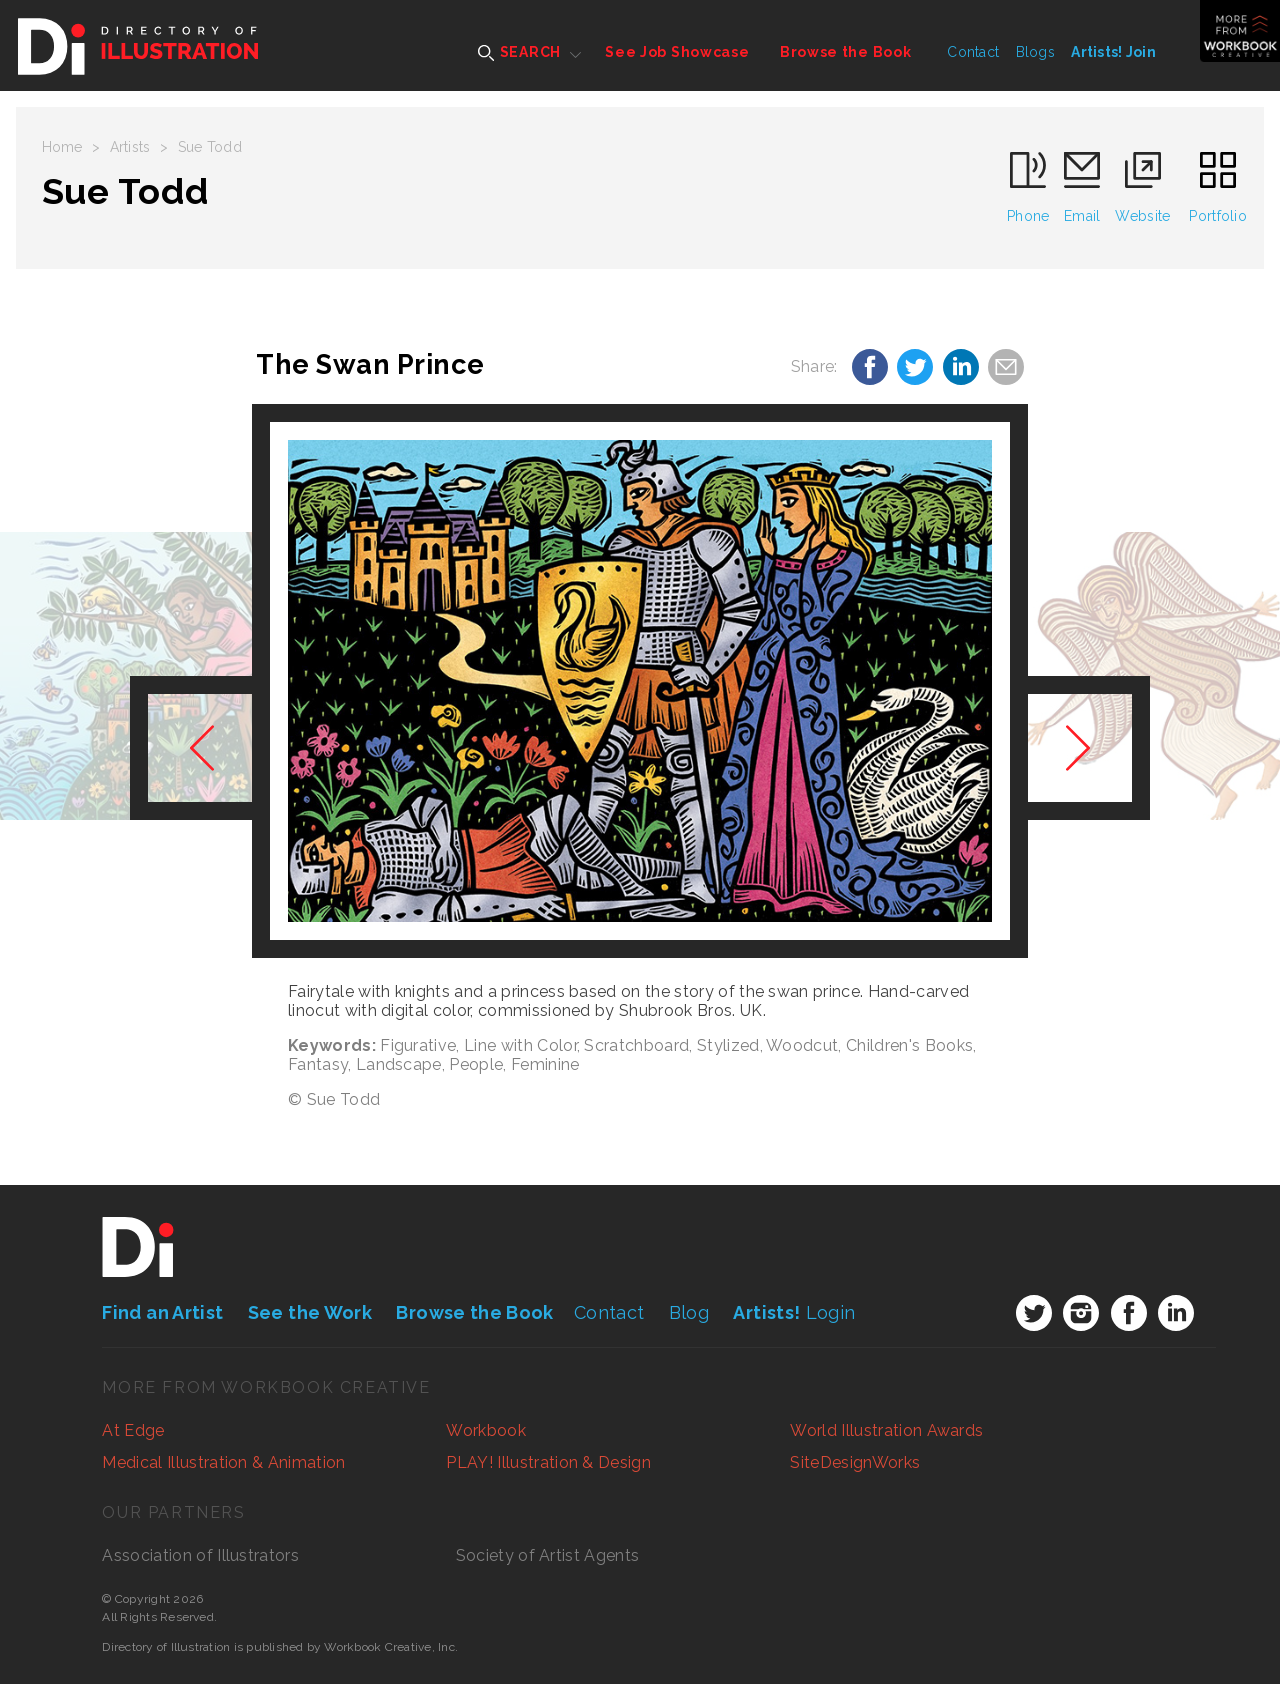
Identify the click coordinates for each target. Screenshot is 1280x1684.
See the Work (310, 1312)
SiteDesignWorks (855, 1462)
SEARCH (519, 52)
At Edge (133, 1430)
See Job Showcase (677, 52)
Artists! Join (1113, 52)
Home (62, 147)
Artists (130, 147)
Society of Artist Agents (548, 1555)
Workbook (486, 1430)
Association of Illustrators (200, 1555)
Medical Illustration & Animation (223, 1462)
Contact (973, 52)
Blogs (1035, 52)
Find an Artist (162, 1312)
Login (794, 1312)
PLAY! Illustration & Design (548, 1462)
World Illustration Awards (886, 1430)
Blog (689, 1312)
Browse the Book (846, 52)
